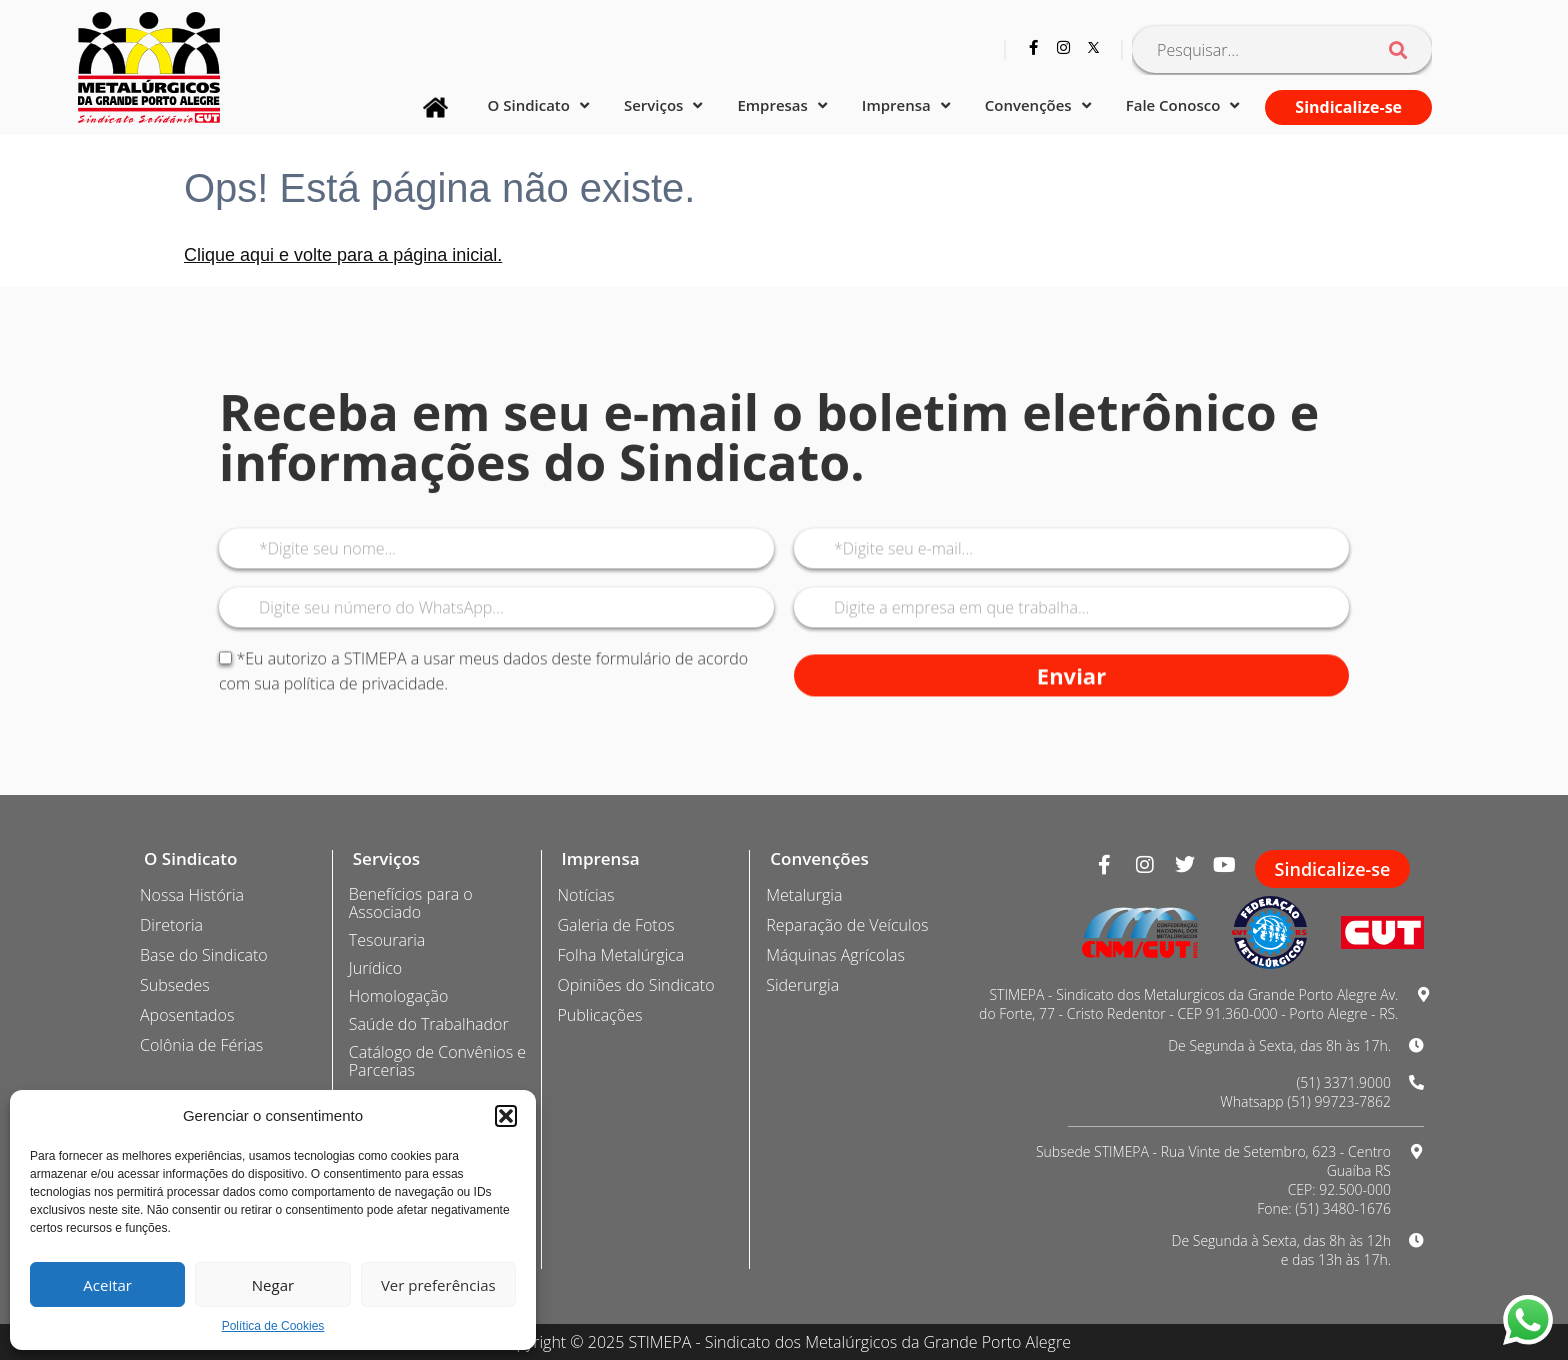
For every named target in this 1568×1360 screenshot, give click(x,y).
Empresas (781, 105)
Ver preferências (438, 1285)
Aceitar (107, 1285)
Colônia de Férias (201, 1045)
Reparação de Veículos (847, 925)
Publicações (600, 1015)
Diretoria (171, 925)
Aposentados (187, 1015)
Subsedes (175, 985)
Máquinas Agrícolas (835, 955)
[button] (506, 1116)
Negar (273, 1285)
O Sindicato (538, 105)
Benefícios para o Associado (411, 903)
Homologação (399, 996)
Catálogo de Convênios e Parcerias (437, 1061)
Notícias (586, 895)
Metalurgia (804, 895)
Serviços (663, 105)
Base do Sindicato (204, 955)
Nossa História (192, 895)
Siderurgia (802, 985)
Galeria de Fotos (616, 925)
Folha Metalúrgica (621, 955)
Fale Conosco (1183, 105)
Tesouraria (387, 940)
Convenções (1038, 105)
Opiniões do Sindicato (636, 985)
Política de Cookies (273, 1326)
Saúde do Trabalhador (429, 1024)
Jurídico (375, 968)
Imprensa (906, 105)
